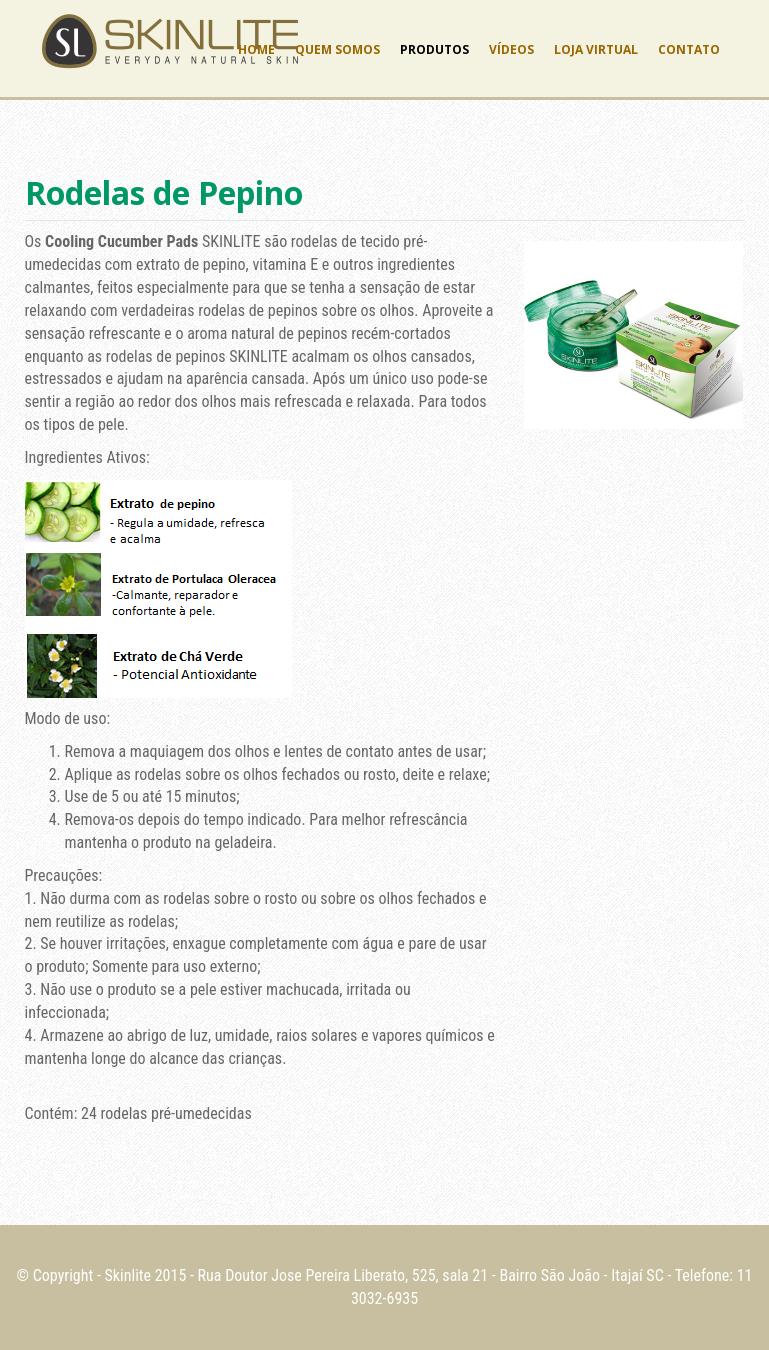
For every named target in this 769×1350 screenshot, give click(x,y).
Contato (689, 49)
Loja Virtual (596, 49)
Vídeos (511, 49)
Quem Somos (337, 49)
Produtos (434, 49)
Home (256, 49)
